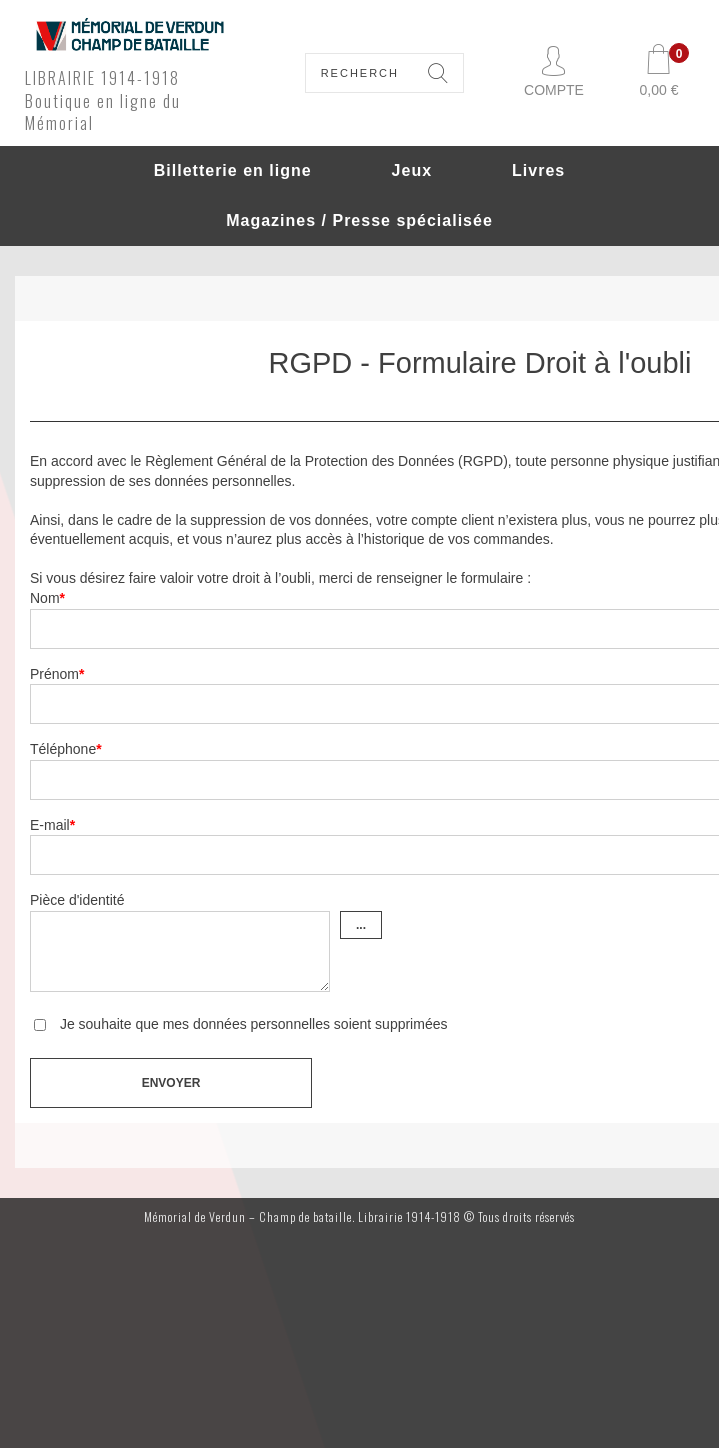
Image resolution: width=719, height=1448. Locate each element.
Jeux (412, 170)
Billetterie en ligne (233, 170)
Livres (538, 170)
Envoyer (171, 1083)
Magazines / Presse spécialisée (359, 220)
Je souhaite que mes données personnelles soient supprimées (251, 1024)
